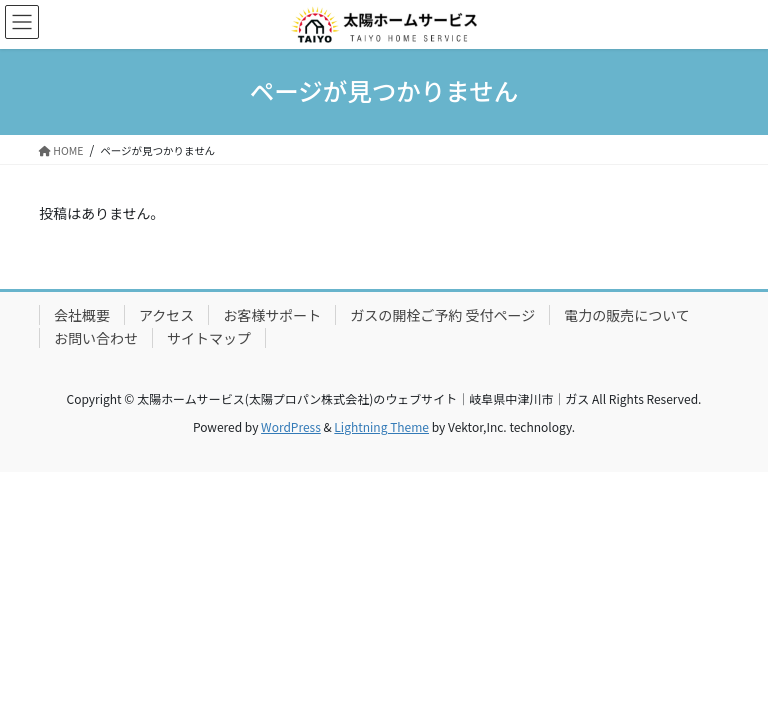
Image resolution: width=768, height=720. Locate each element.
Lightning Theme (381, 426)
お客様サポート (272, 315)
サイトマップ (209, 338)
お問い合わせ (96, 338)
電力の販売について (627, 315)
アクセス (166, 315)
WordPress (291, 426)
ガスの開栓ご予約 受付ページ (442, 315)
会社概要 (82, 315)
